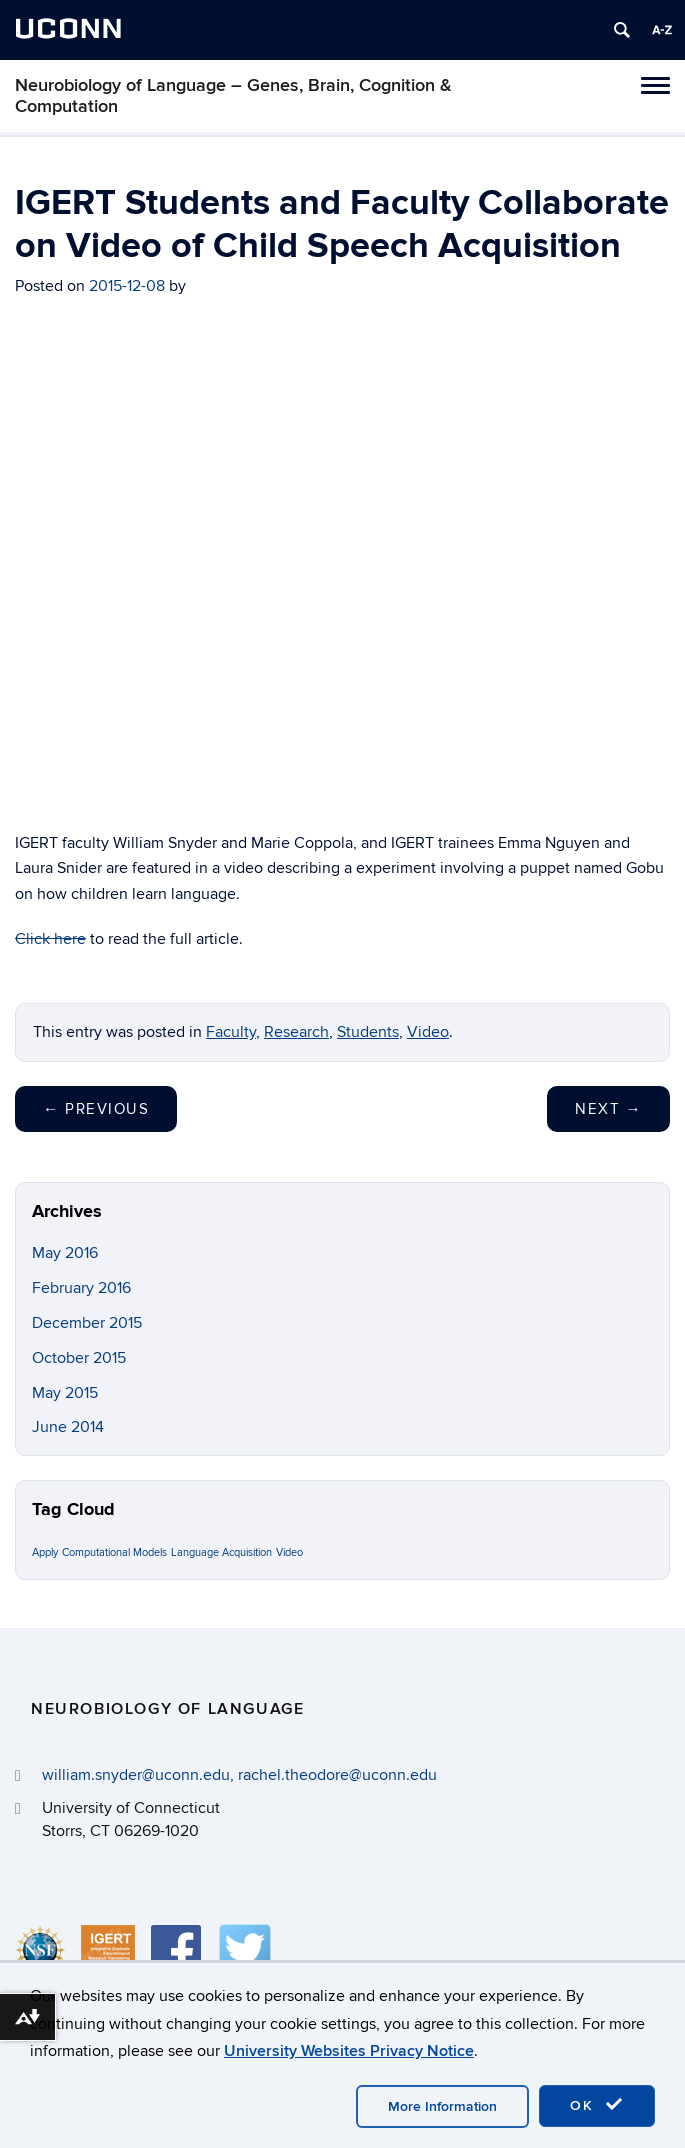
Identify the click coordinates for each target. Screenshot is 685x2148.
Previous (96, 1109)
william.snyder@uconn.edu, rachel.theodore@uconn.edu (239, 1775)
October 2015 (79, 1358)
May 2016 (65, 1253)
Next (608, 1109)
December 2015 (87, 1323)
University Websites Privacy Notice (349, 2051)
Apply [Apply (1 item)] (45, 1552)
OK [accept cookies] (597, 2105)
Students (368, 1032)
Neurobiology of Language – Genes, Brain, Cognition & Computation (233, 96)
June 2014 (68, 1427)
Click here (50, 939)
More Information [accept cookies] (442, 2106)
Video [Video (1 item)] (289, 1552)
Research (296, 1032)
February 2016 (81, 1288)
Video (428, 1032)
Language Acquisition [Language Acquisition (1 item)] (221, 1552)
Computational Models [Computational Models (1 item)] (114, 1552)
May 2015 (65, 1393)
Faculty (231, 1032)
